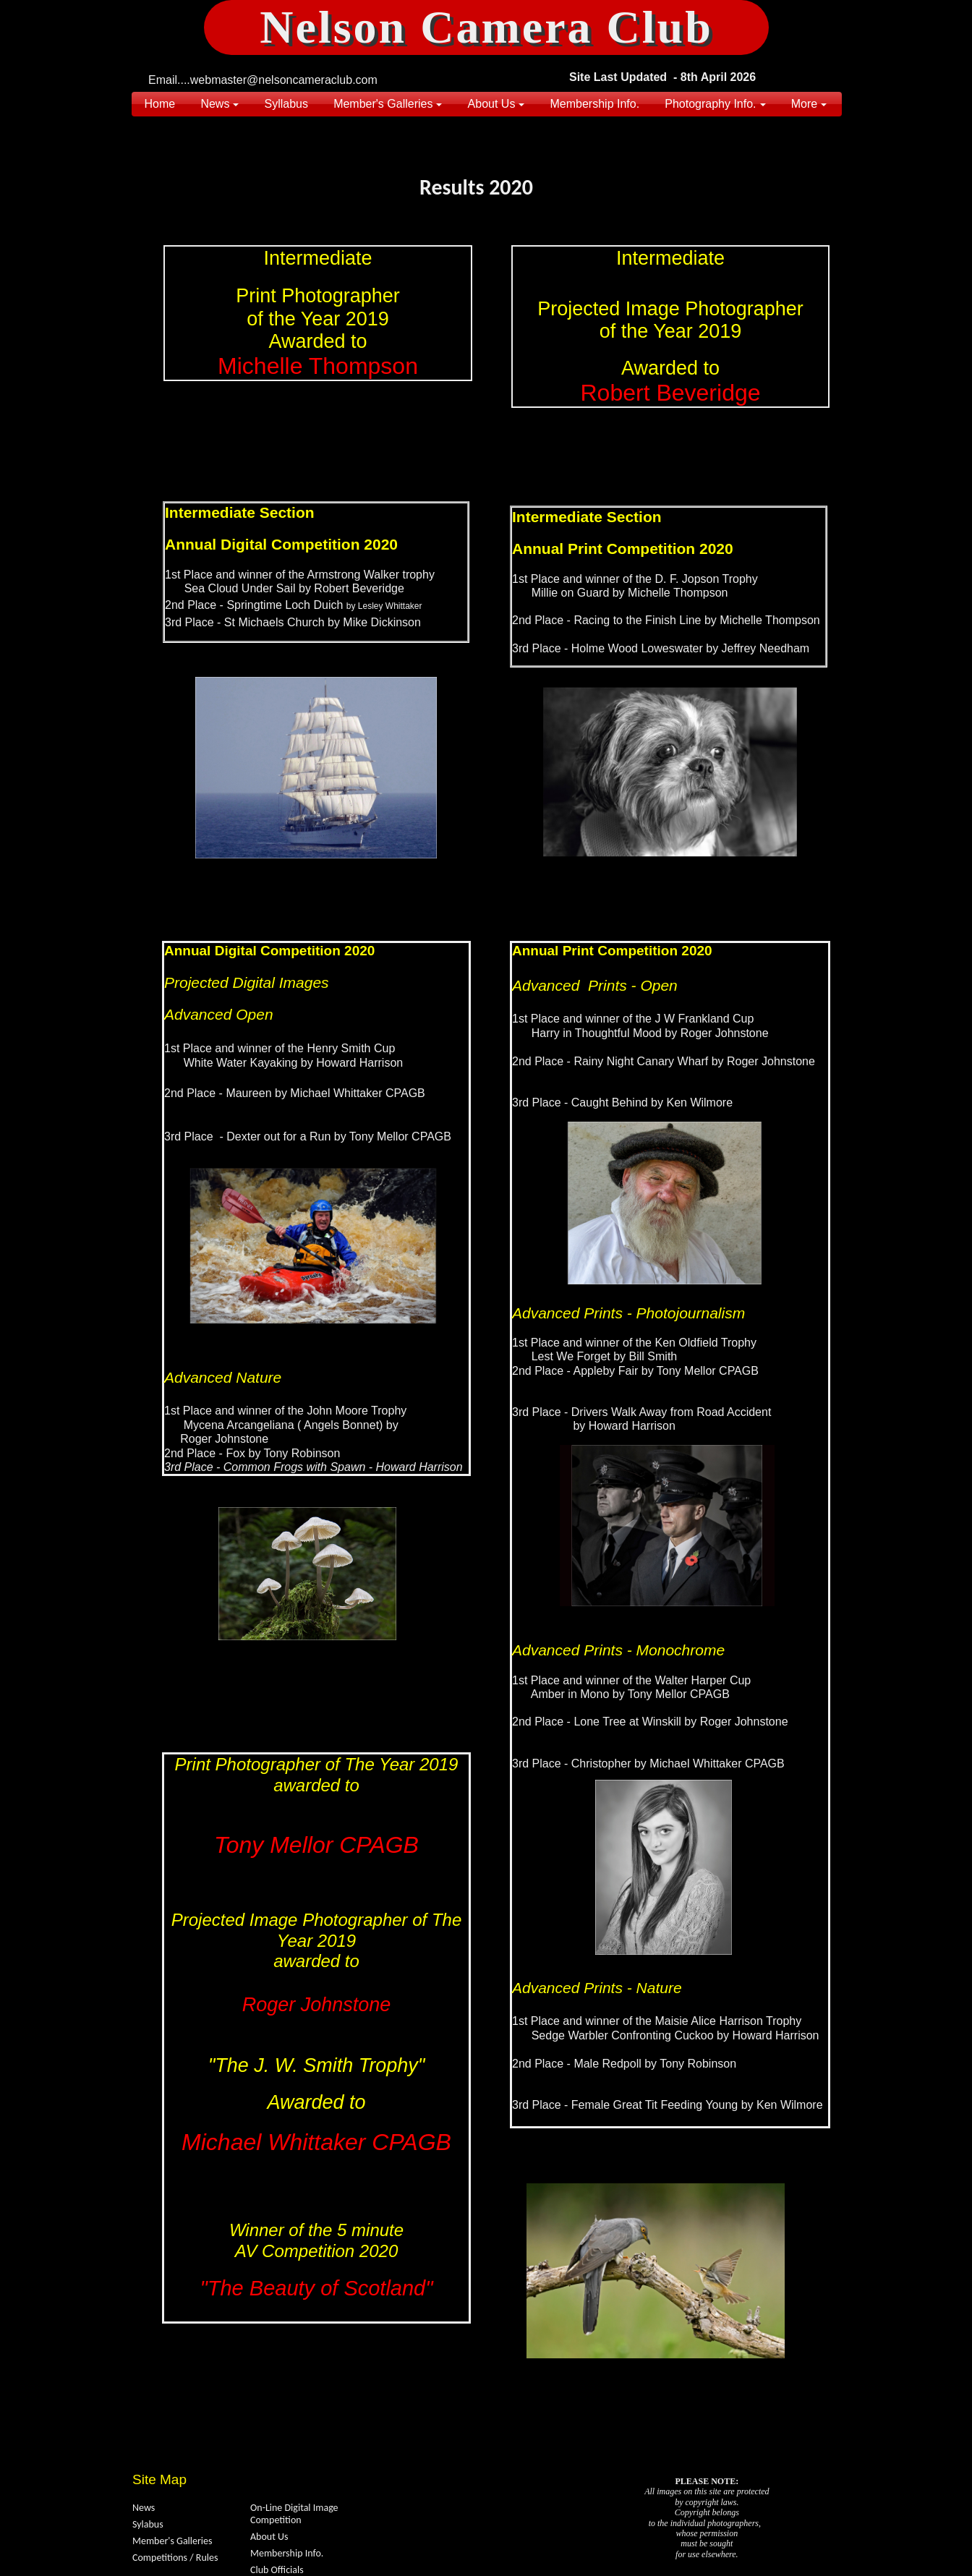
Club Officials (277, 2570)
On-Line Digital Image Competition (294, 2514)
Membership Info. (286, 2553)
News (143, 2508)
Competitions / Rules (175, 2557)
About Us (269, 2536)
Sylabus (147, 2524)
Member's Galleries (172, 2541)
